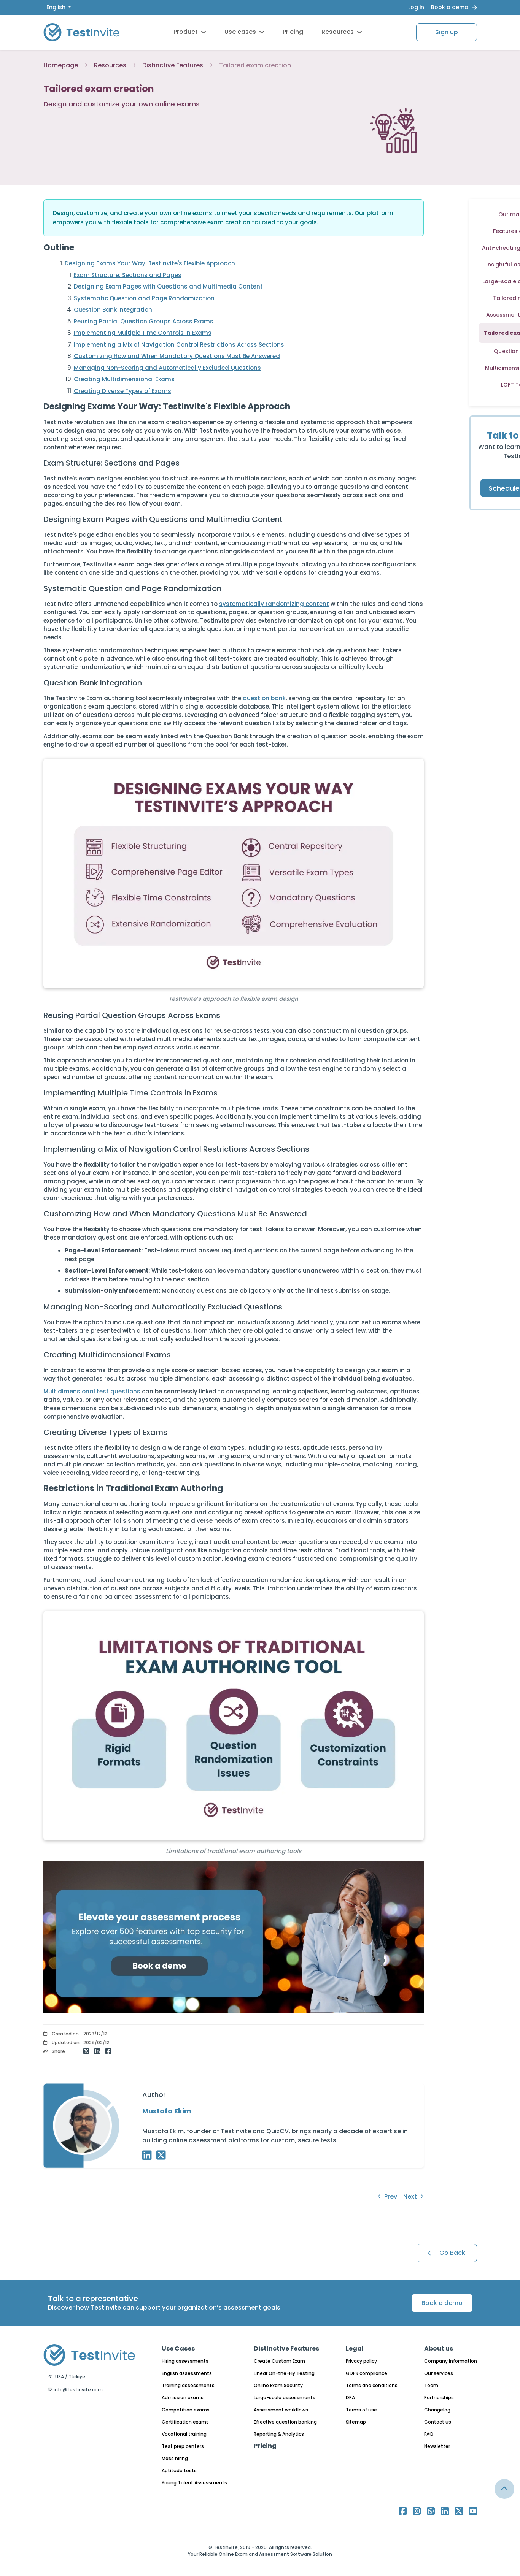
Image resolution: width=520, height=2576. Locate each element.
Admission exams (183, 2397)
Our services (438, 2373)
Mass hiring (175, 2458)
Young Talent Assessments (194, 2482)
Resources (341, 31)
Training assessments (188, 2385)
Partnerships (439, 2397)
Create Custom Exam (279, 2361)
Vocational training (184, 2434)
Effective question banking (285, 2422)
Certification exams (185, 2422)
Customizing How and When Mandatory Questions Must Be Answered (177, 356)
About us (438, 2348)
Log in (416, 7)
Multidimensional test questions (91, 1391)
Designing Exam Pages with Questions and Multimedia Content (168, 286)
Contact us (437, 2422)
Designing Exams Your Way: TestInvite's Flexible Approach (150, 263)
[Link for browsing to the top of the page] (504, 2489)
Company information (450, 2361)
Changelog (437, 2409)
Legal (355, 2348)
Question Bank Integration (113, 310)
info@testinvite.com (75, 2389)
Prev (387, 2196)
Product (189, 31)
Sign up (446, 32)
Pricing (293, 31)
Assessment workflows (281, 2409)
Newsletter (437, 2446)
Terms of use (361, 2409)
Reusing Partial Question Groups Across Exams (143, 321)
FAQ (428, 2434)
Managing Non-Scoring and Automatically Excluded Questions (167, 368)
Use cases (244, 31)
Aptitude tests (179, 2470)
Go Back (446, 2252)
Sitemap (356, 2422)
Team (431, 2385)
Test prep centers (183, 2446)
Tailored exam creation (255, 65)
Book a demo (449, 7)
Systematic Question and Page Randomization (144, 298)
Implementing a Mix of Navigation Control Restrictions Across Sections (179, 345)
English (56, 7)
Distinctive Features (172, 65)
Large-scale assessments (284, 2397)
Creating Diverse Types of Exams (122, 391)
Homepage (60, 65)
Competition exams (186, 2409)
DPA (350, 2397)
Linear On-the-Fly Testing (284, 2373)
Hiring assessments (185, 2361)
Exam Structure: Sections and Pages (127, 275)
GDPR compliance (366, 2373)
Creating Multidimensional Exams (124, 379)
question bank (264, 698)
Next (413, 2196)
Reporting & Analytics (279, 2434)
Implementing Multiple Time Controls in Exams (142, 333)
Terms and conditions (372, 2385)
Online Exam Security (278, 2385)
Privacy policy (361, 2361)
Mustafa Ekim (166, 2111)
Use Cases (178, 2348)
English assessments (187, 2373)
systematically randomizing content (274, 604)
